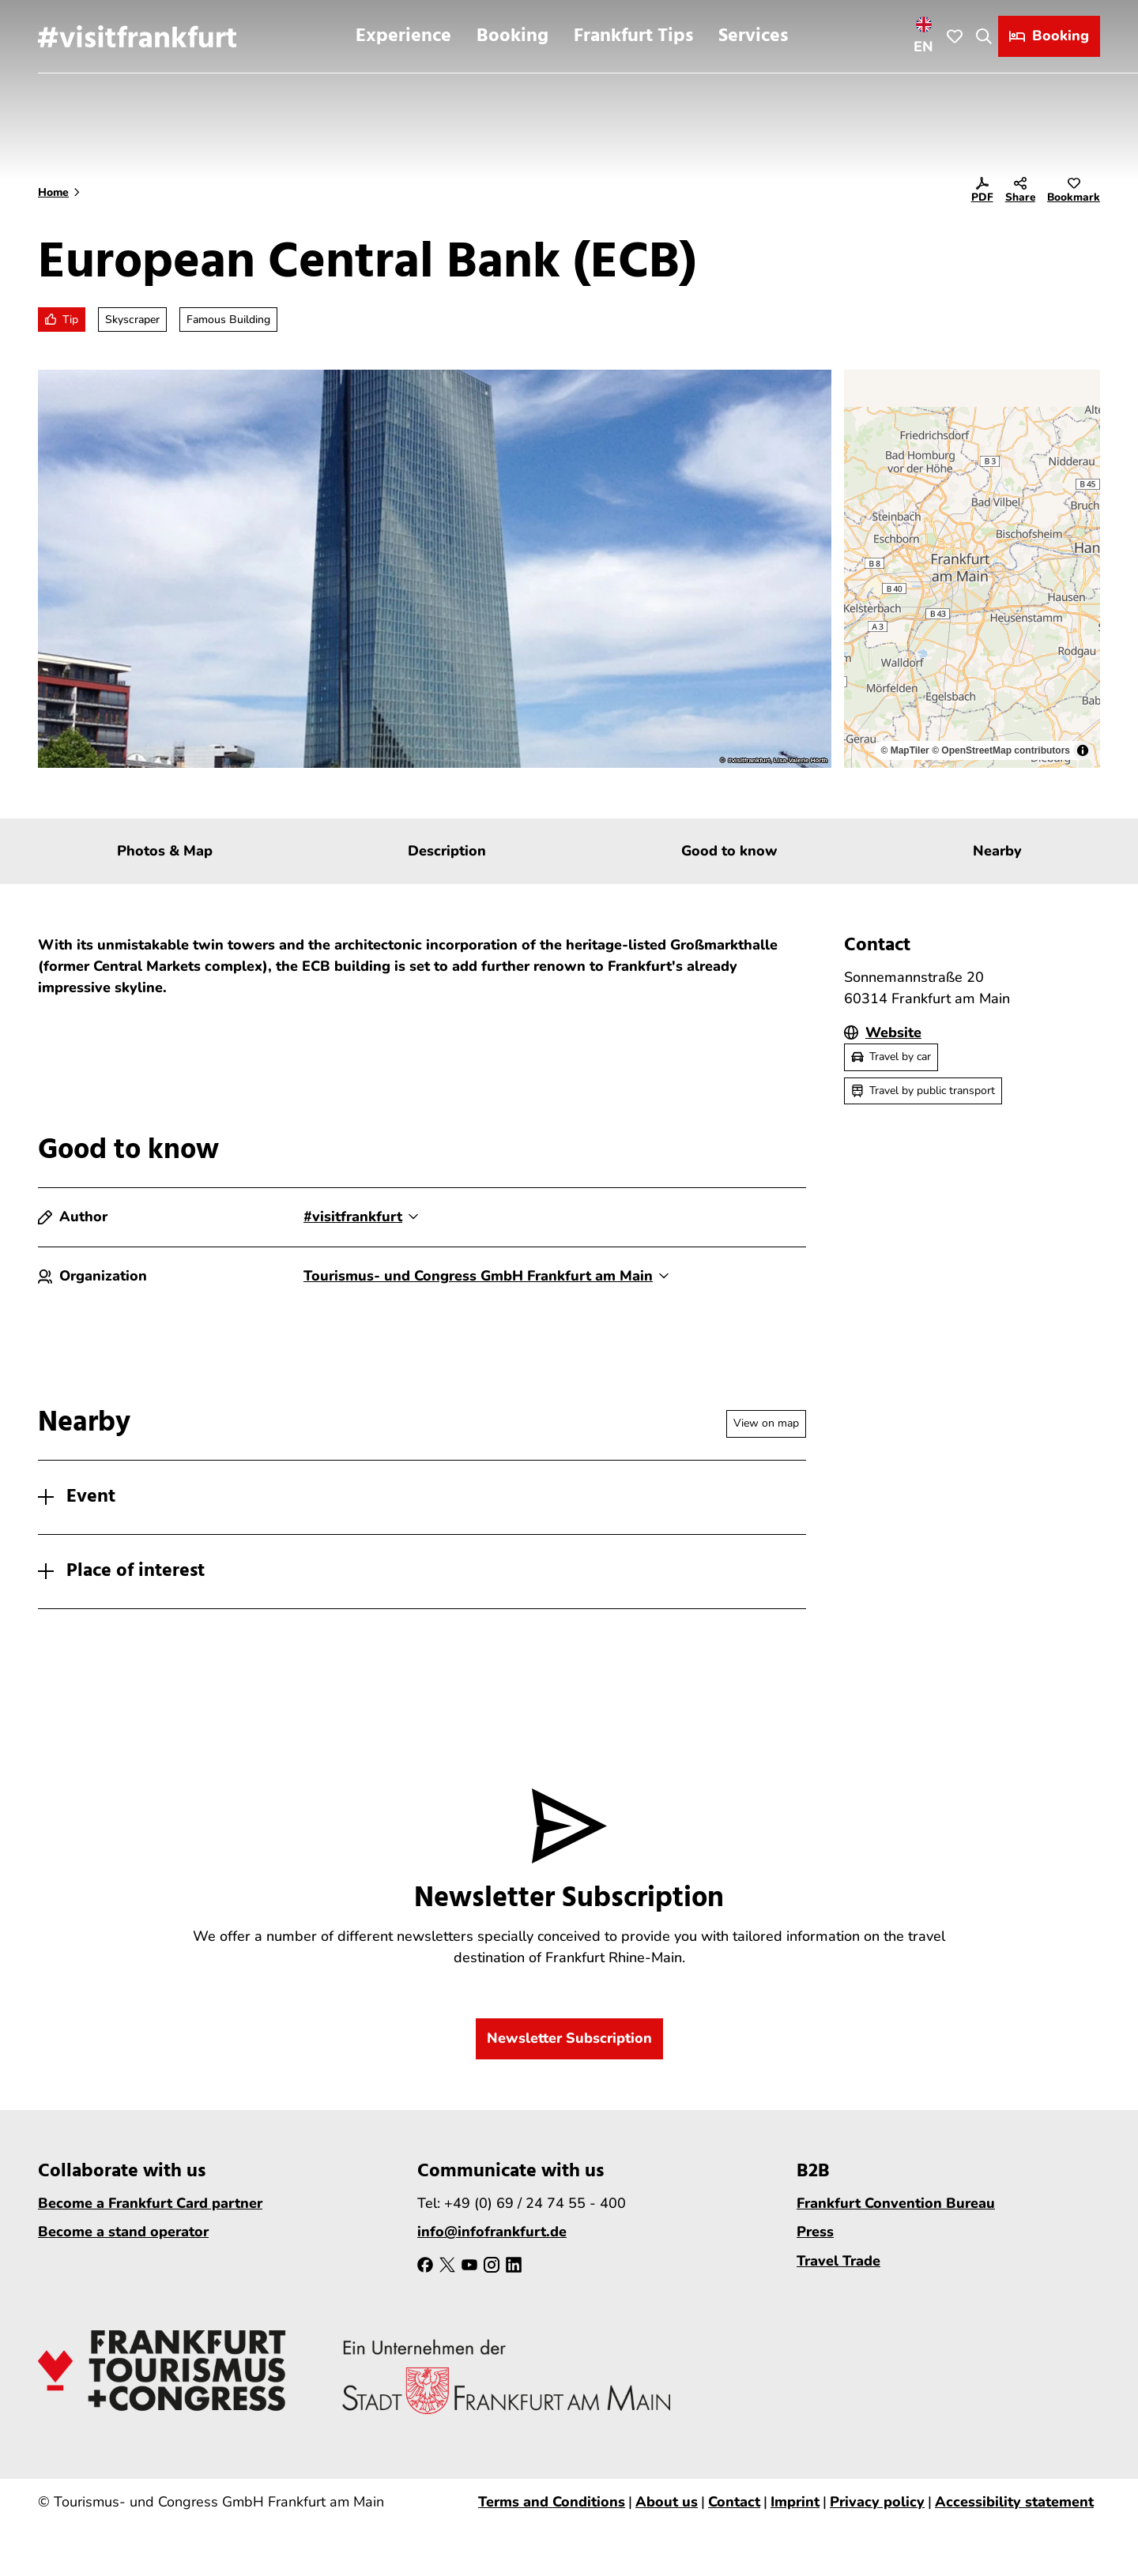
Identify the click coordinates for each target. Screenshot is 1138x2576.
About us (666, 2501)
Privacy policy (877, 2501)
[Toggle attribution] (1082, 750)
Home (53, 192)
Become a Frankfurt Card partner (150, 2203)
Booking (512, 36)
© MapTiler (904, 750)
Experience (403, 36)
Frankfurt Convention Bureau (896, 2203)
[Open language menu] (923, 36)
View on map (766, 1423)
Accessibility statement (1014, 2501)
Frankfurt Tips (633, 36)
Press (815, 2231)
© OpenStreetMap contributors (1001, 750)
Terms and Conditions (551, 2501)
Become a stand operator (123, 2231)
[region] (972, 569)
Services (753, 36)
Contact (734, 2501)
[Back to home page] (137, 36)
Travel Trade (838, 2260)
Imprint (795, 2501)
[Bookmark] (1073, 193)
